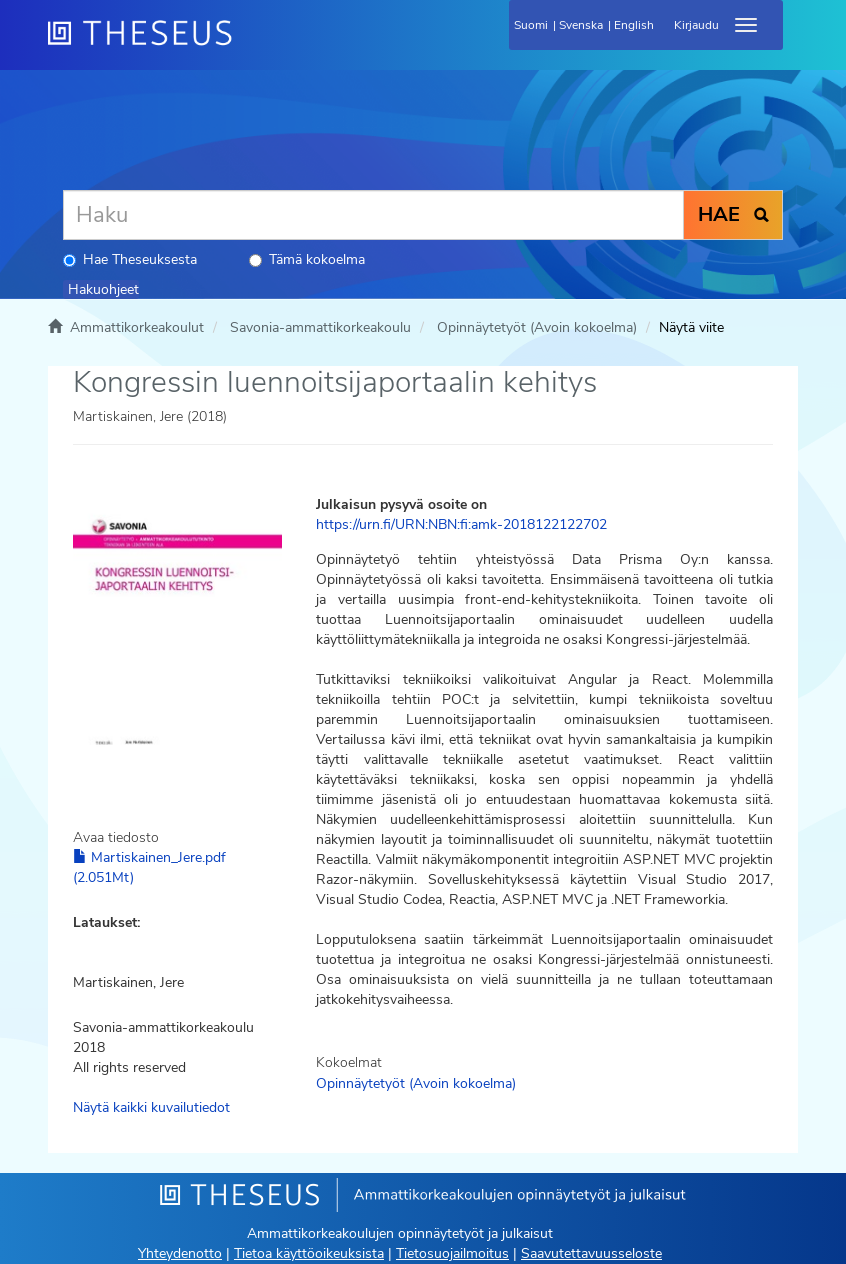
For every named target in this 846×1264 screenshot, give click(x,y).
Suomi (531, 25)
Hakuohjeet (103, 289)
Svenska (581, 25)
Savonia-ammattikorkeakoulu (320, 327)
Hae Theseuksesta (130, 259)
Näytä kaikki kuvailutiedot (151, 1107)
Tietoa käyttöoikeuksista (309, 1253)
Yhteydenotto (180, 1253)
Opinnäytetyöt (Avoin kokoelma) (537, 327)
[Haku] (373, 215)
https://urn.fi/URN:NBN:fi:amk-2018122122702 (461, 524)
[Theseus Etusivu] (248, 45)
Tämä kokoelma (307, 259)
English (634, 25)
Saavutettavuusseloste (591, 1253)
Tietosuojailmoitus (452, 1253)
